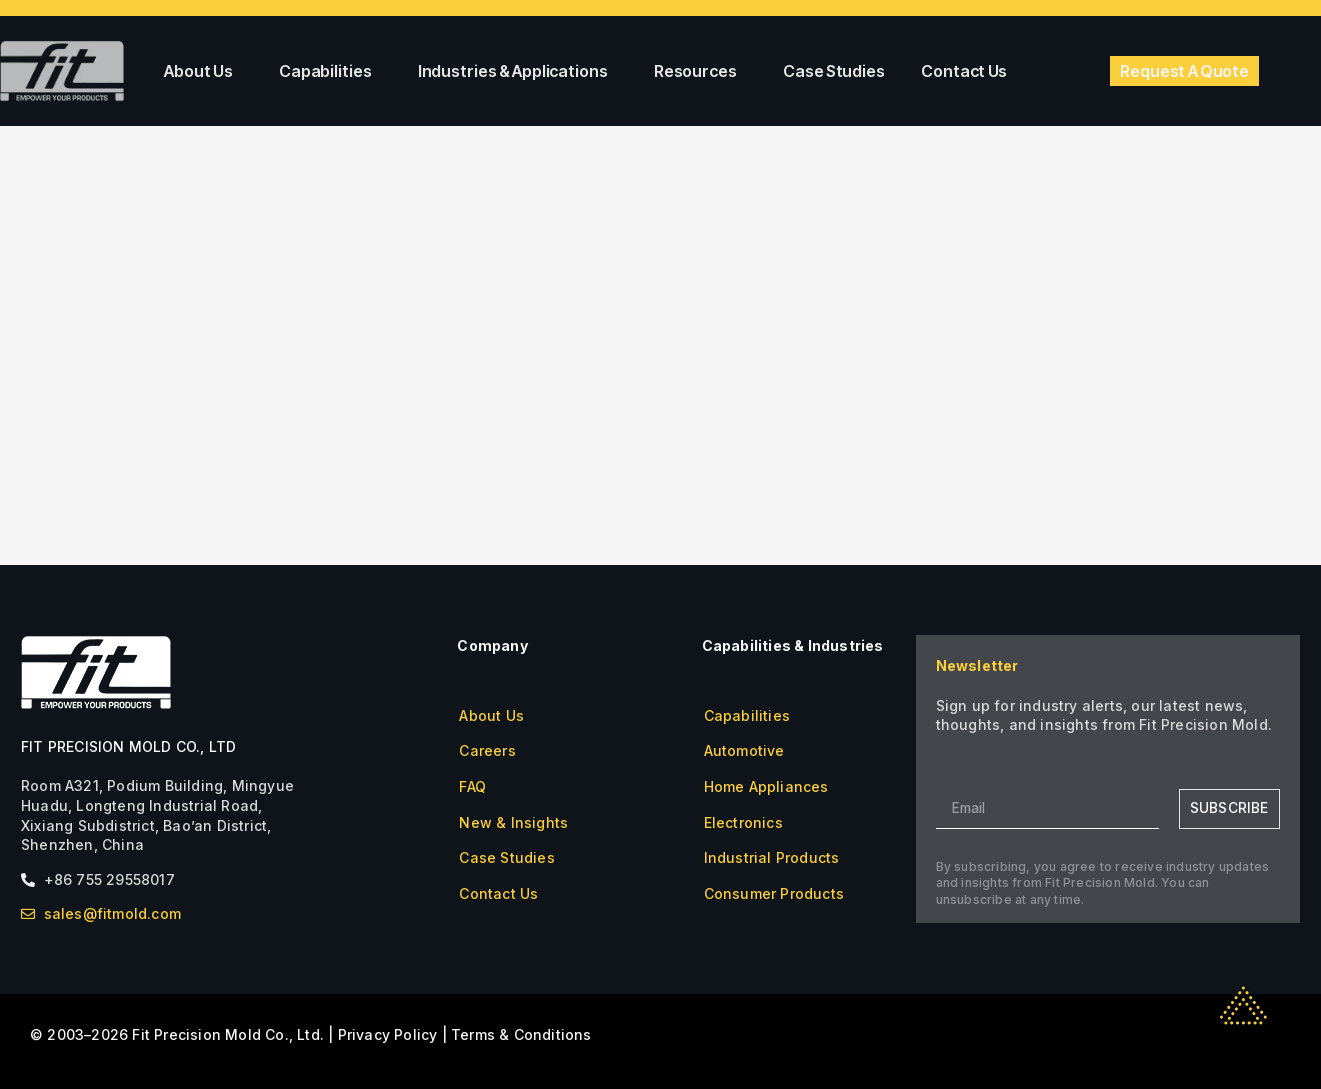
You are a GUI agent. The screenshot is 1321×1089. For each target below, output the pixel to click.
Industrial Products (772, 857)
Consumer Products (774, 893)
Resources (700, 71)
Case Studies (834, 71)
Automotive (744, 750)
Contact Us (964, 71)
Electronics (743, 822)
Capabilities (330, 71)
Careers (487, 750)
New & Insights (513, 822)
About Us (203, 71)
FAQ (472, 786)
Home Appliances (766, 786)
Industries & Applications (518, 71)
